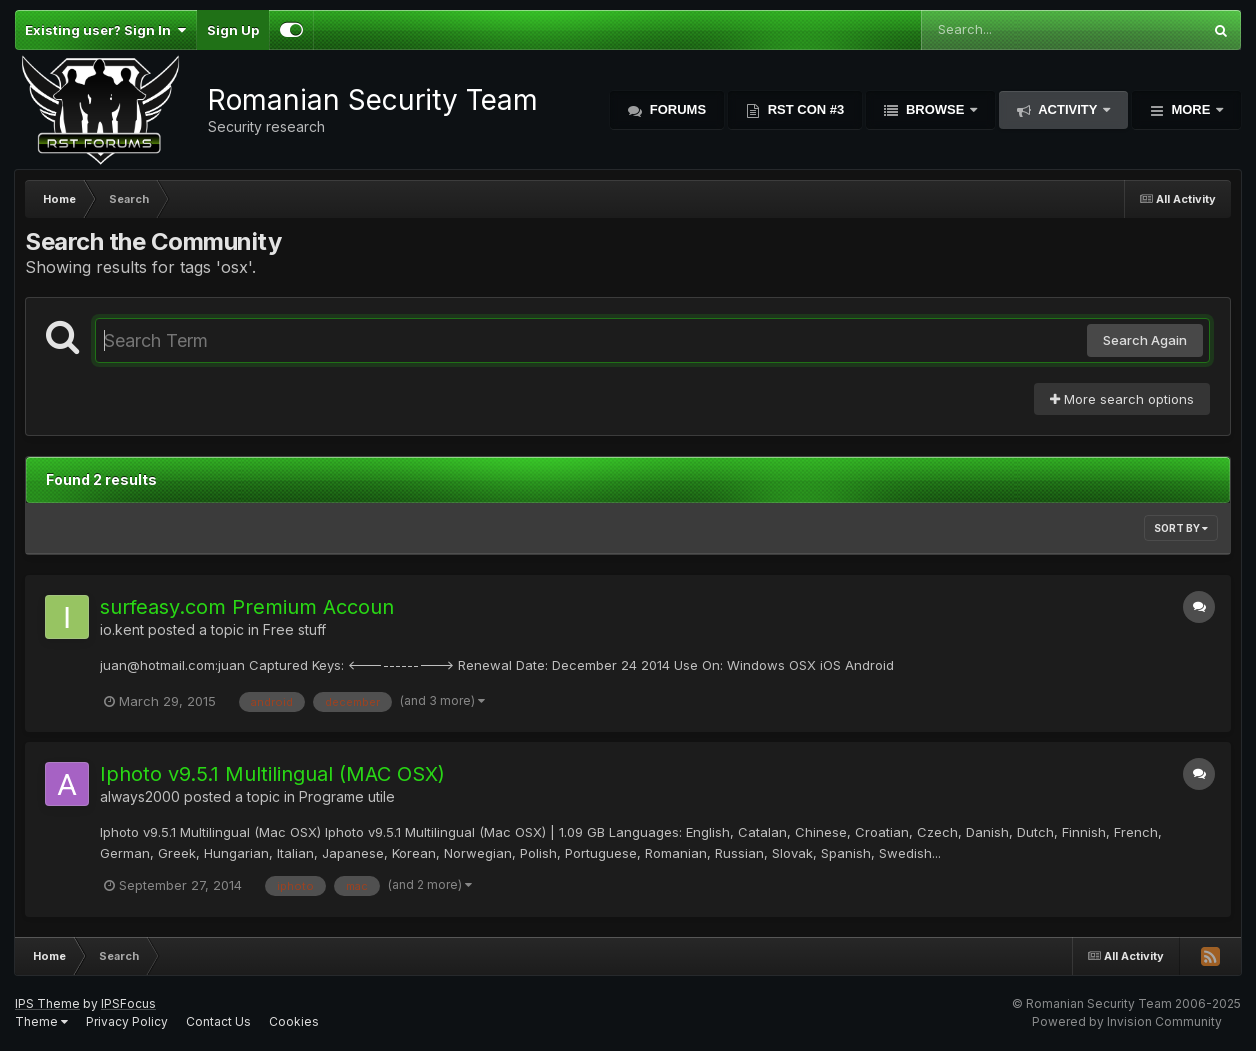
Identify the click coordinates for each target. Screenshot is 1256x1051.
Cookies (294, 1021)
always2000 (140, 796)
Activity (1068, 109)
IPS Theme (47, 1003)
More (1191, 109)
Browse (935, 109)
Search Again (1145, 340)
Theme (41, 1021)
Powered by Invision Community (1127, 1021)
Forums (676, 109)
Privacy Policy (127, 1021)
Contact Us (218, 1021)
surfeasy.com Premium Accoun (247, 607)
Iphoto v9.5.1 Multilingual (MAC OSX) (272, 774)
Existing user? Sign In (105, 30)
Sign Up (233, 30)
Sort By (1181, 528)
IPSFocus (128, 1003)
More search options (1122, 399)
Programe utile (347, 796)
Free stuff (294, 629)
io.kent (122, 629)
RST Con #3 (804, 109)
